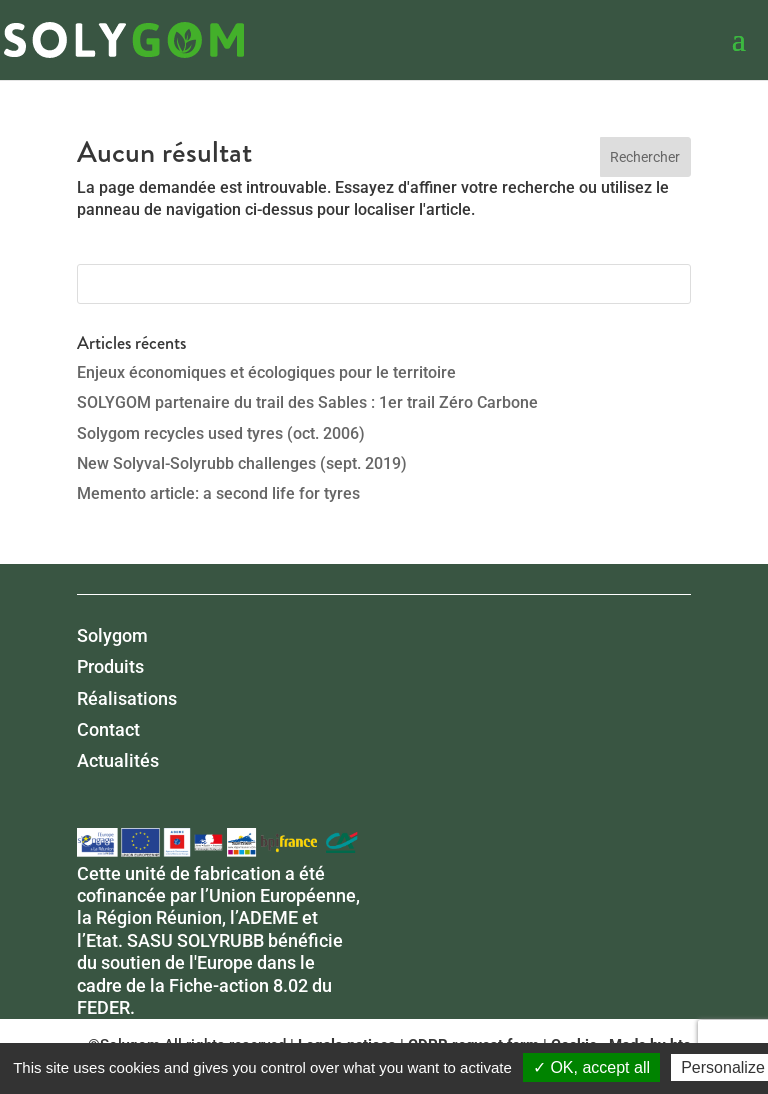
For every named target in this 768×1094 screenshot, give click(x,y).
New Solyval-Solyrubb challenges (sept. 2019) (242, 463)
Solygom (112, 635)
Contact (108, 729)
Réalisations (127, 698)
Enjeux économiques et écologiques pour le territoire (266, 372)
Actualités (118, 760)
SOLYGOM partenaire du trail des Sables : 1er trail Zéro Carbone (307, 402)
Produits (110, 666)
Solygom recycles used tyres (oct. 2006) (221, 433)
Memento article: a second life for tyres (218, 493)
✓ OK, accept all (591, 1067)
